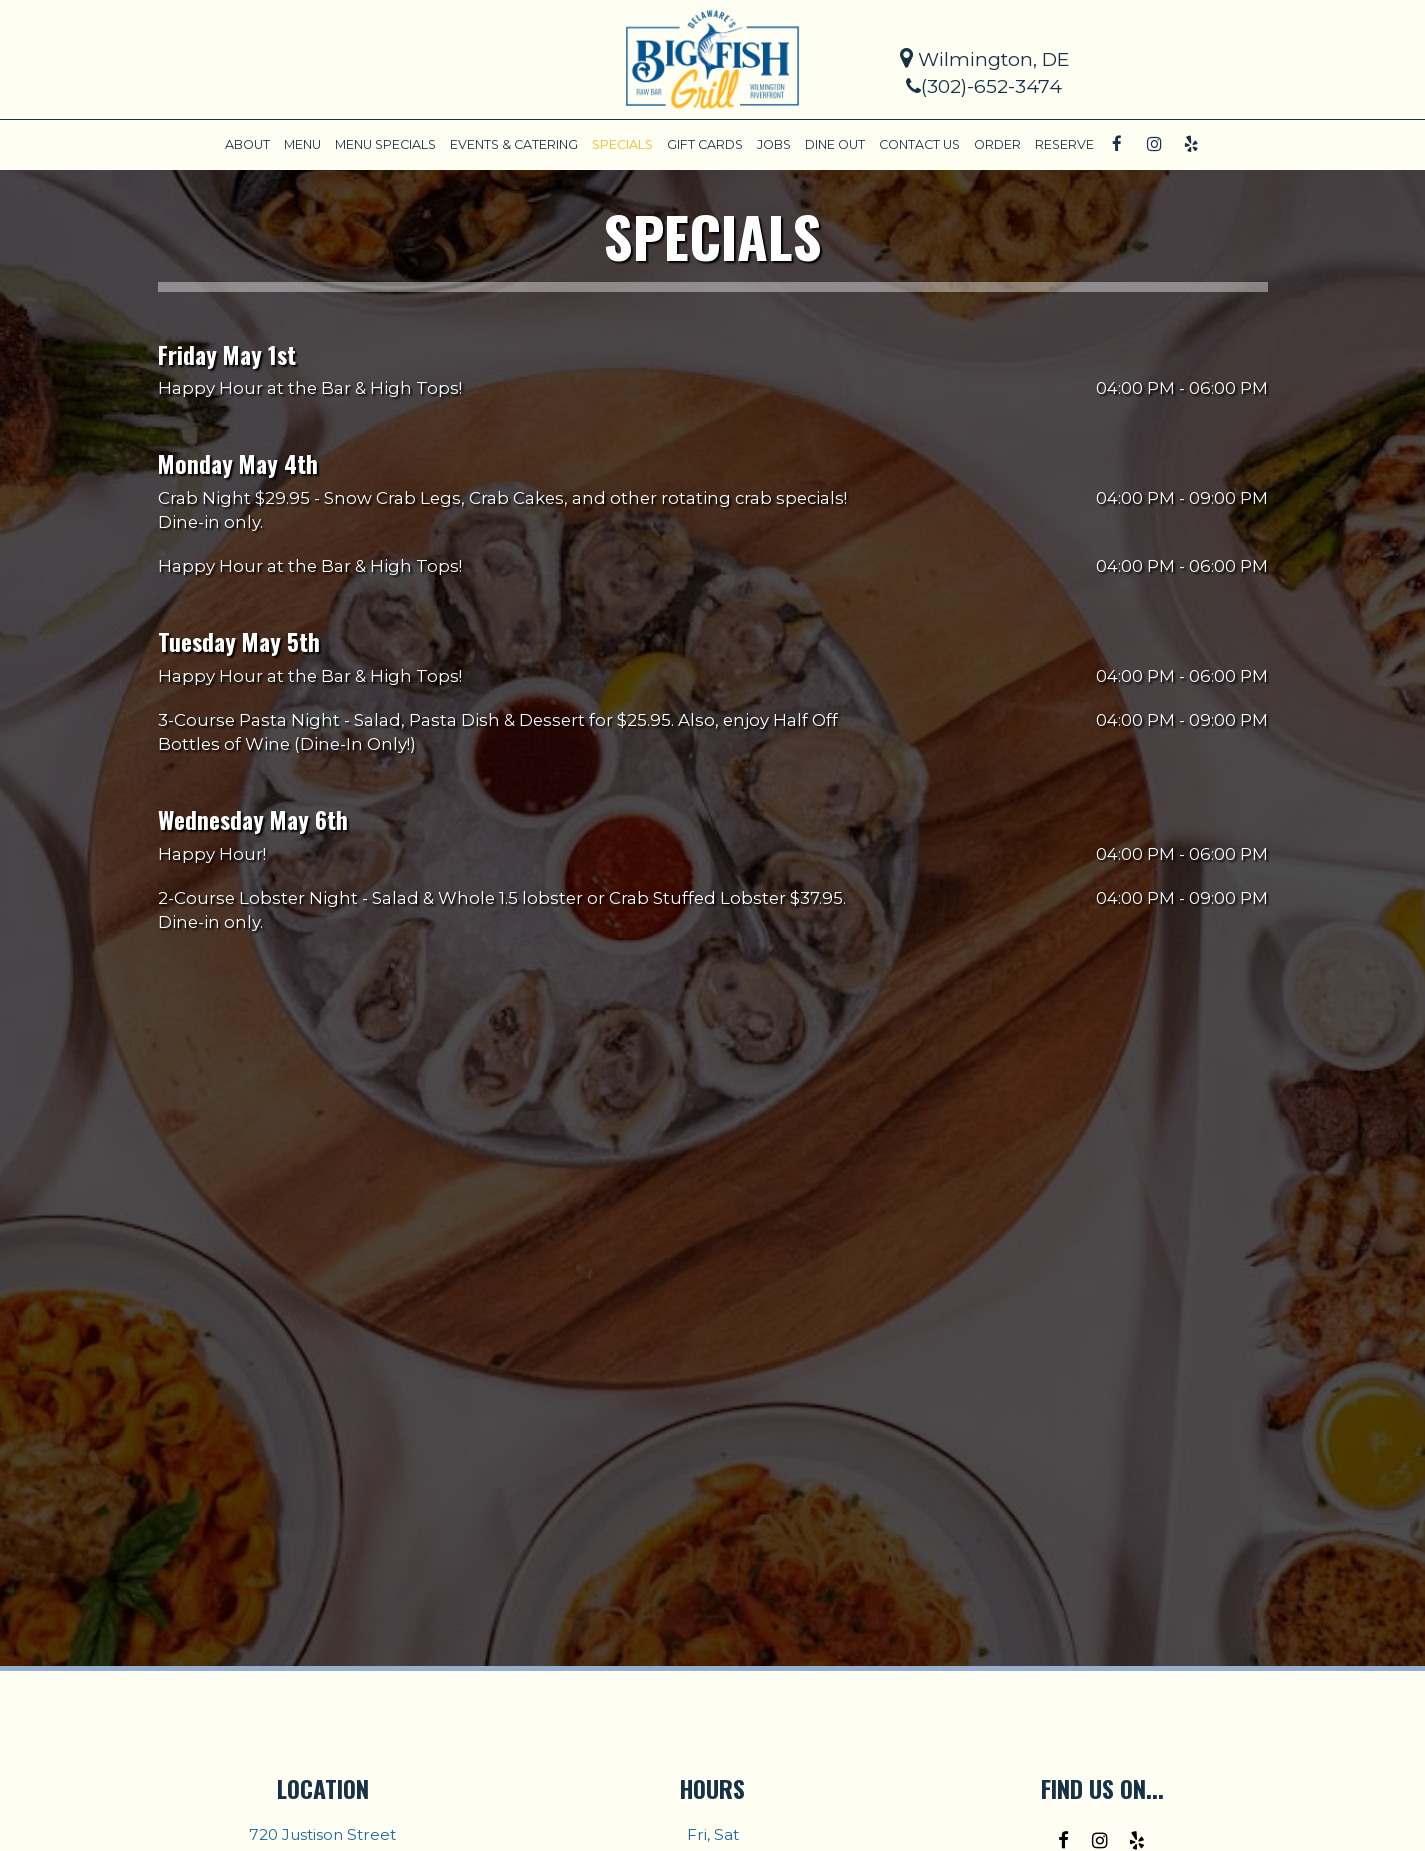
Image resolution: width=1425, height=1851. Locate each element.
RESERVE (1064, 144)
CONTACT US (919, 144)
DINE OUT (835, 144)
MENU (302, 144)
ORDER (997, 144)
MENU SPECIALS (385, 144)
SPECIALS (622, 144)
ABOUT (247, 144)
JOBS (774, 144)
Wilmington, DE (984, 59)
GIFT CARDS (705, 144)
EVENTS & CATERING (514, 144)
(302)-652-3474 (984, 86)
